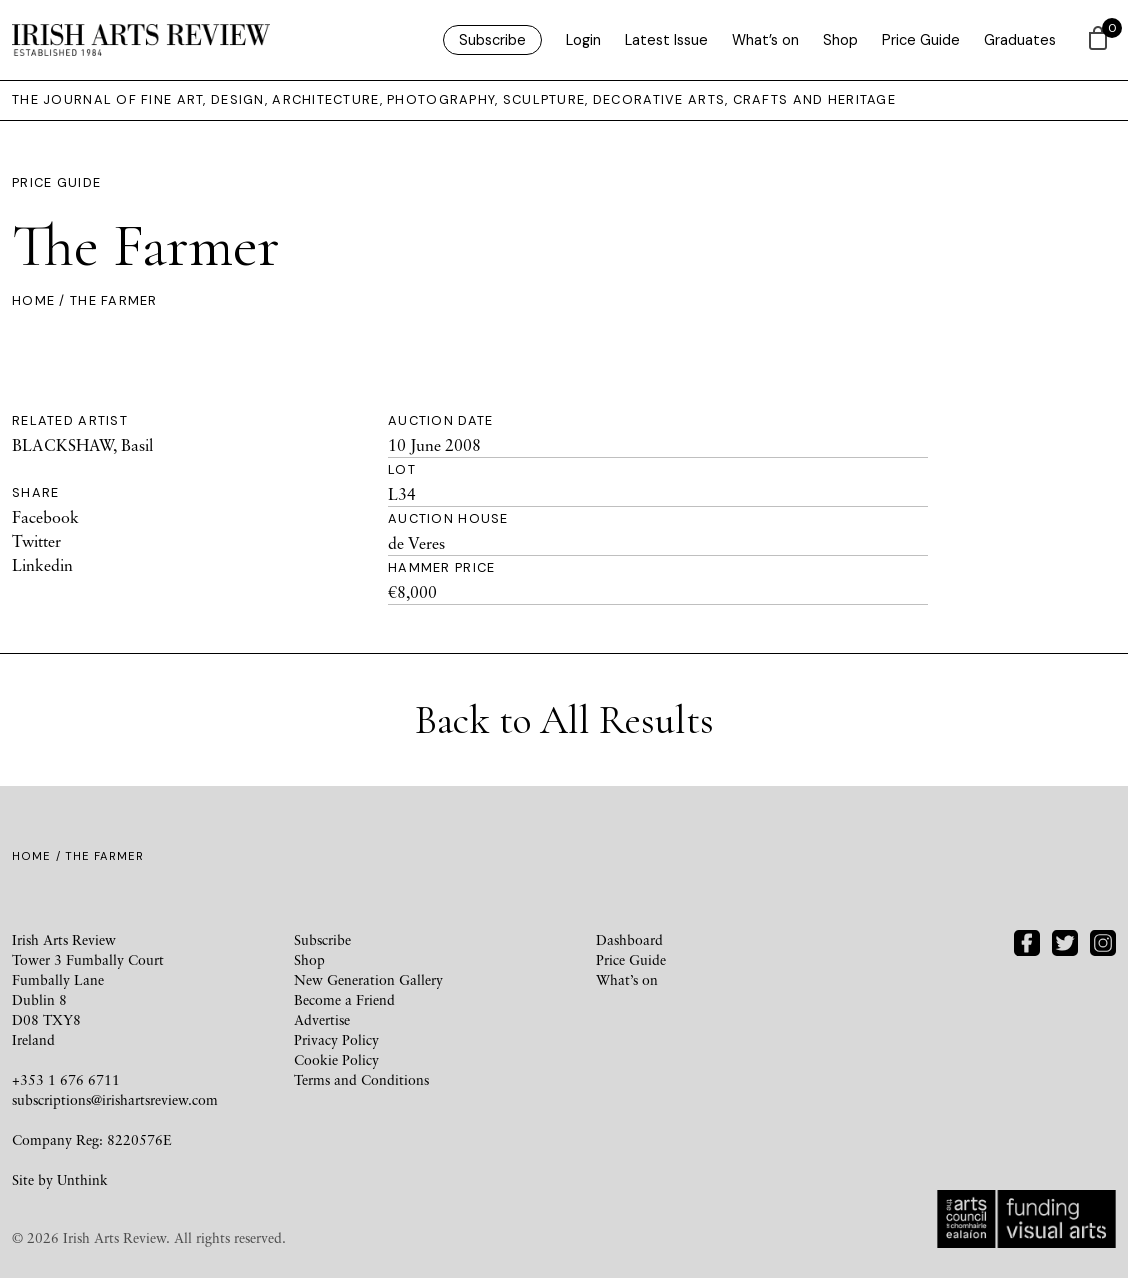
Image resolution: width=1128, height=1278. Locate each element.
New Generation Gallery (368, 979)
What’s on (765, 40)
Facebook (45, 517)
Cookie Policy (336, 1059)
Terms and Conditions (361, 1079)
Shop (840, 40)
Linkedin (42, 565)
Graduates (1020, 40)
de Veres (416, 543)
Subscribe (492, 40)
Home (33, 300)
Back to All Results (564, 720)
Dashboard (629, 939)
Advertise (322, 1019)
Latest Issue (666, 40)
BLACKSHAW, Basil (82, 445)
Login (583, 40)
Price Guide (921, 40)
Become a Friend (344, 999)
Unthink (82, 1179)
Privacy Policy (336, 1039)
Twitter (36, 541)
